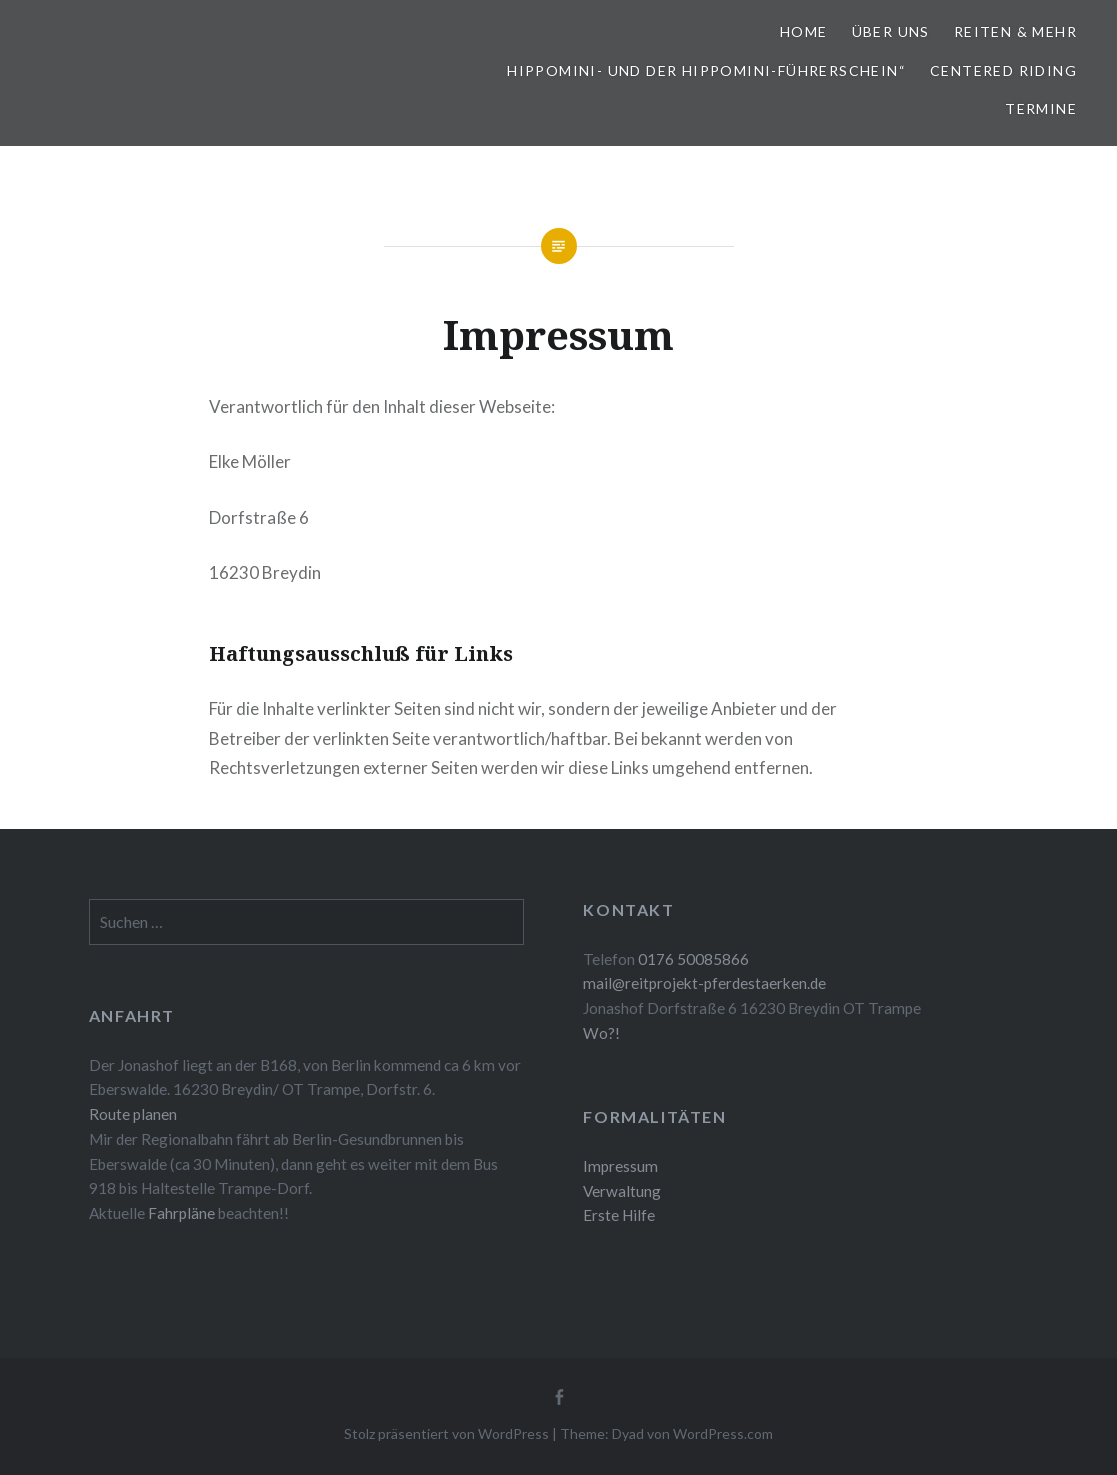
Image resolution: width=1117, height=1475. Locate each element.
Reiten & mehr (1015, 31)
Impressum (620, 1166)
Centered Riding (1003, 70)
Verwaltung (622, 1191)
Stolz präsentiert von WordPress (446, 1433)
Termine (1041, 108)
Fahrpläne (183, 1213)
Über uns (891, 31)
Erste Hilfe (619, 1215)
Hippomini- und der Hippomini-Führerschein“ (706, 70)
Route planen (133, 1114)
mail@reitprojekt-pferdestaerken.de (704, 983)
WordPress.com (723, 1433)
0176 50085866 (693, 959)
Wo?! (601, 1033)
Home (804, 31)
